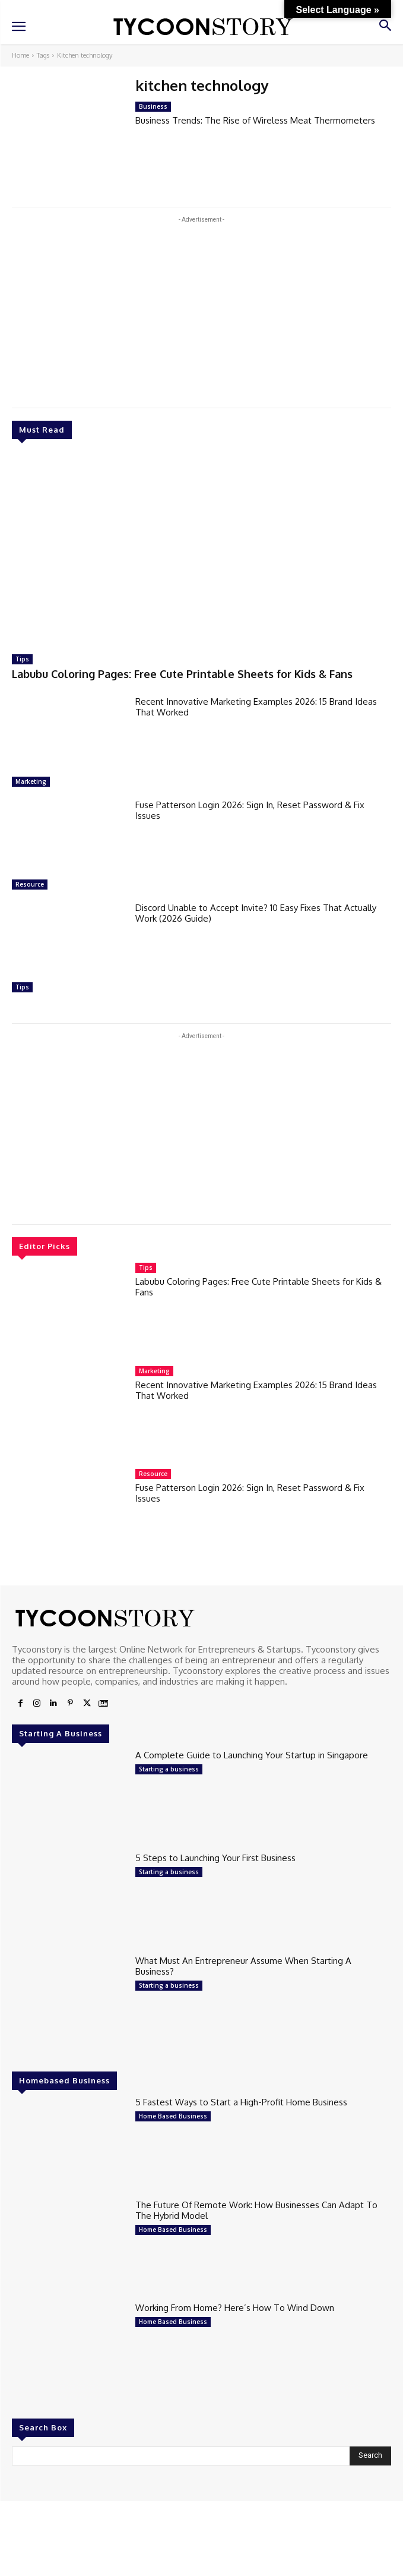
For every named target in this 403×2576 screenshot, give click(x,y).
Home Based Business (173, 2116)
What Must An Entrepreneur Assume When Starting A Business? (243, 1966)
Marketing (30, 781)
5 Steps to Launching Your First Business (215, 1858)
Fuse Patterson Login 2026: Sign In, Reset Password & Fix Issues (249, 810)
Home (20, 55)
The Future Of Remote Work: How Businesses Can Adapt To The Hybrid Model (256, 2210)
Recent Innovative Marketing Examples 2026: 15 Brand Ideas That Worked (256, 707)
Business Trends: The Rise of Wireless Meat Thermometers (255, 120)
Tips (22, 659)
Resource (29, 884)
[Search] (370, 2455)
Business (153, 106)
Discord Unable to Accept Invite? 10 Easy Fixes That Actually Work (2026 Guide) (255, 913)
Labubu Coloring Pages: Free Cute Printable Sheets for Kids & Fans (182, 673)
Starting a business (169, 1769)
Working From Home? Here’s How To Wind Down (234, 2307)
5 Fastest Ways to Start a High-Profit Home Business (241, 2102)
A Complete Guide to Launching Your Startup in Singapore (251, 1755)
